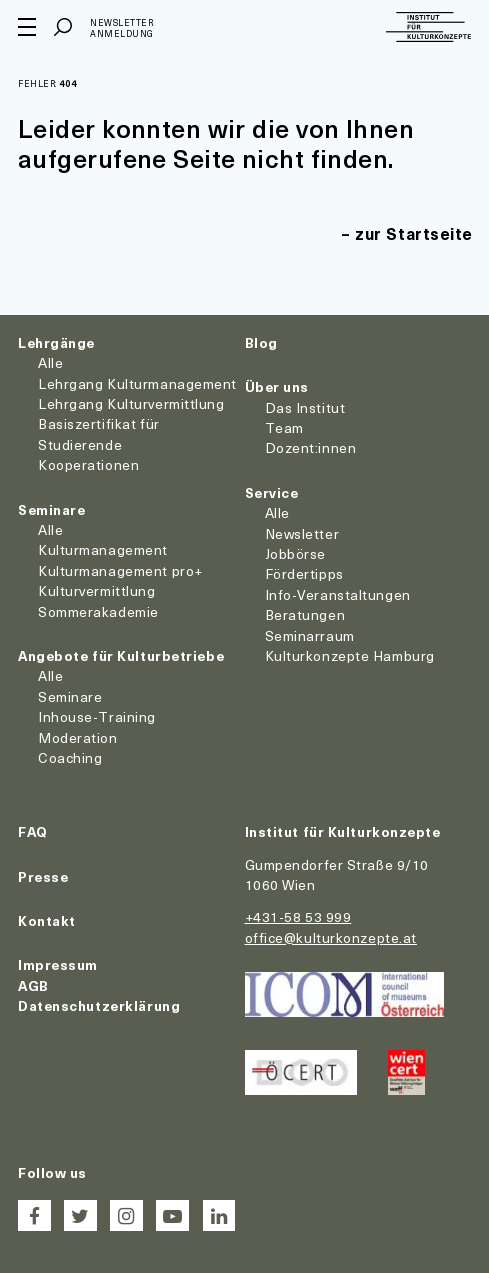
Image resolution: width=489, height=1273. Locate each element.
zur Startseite (414, 233)
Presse (43, 876)
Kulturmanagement (103, 549)
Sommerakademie (98, 611)
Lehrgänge (56, 342)
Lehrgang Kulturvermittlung (131, 403)
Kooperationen (88, 464)
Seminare (51, 509)
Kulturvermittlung (97, 590)
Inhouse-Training (97, 716)
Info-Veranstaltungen (338, 594)
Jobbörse (295, 553)
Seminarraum (310, 635)
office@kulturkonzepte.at (331, 937)
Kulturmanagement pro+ (120, 570)
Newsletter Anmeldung (122, 28)
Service (272, 492)
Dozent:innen (311, 447)
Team (284, 427)
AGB (33, 985)
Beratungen (305, 614)
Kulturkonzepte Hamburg (350, 655)
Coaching (70, 757)
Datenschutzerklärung (99, 1005)
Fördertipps (304, 573)
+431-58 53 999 (298, 916)
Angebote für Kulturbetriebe (121, 655)
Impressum (58, 964)
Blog (261, 342)
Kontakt (47, 920)
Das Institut (305, 407)
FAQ (33, 831)
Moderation (78, 737)
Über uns (277, 386)
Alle (50, 362)
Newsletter (302, 533)
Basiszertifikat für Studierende (99, 433)
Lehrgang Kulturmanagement (137, 383)
